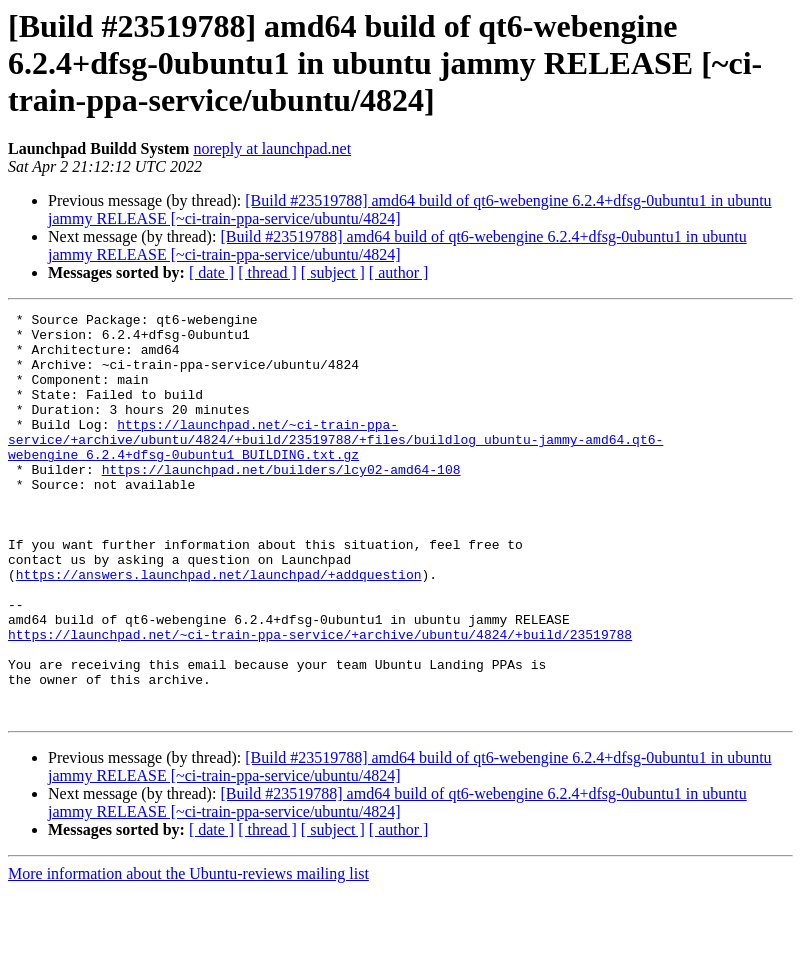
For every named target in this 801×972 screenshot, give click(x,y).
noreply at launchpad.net (272, 148)
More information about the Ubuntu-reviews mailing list (188, 954)
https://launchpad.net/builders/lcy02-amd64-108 (281, 502)
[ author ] (399, 272)
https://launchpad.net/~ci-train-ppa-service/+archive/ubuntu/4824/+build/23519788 (320, 700)
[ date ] (211, 272)
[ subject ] (333, 272)
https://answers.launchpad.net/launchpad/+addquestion (219, 628)
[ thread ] (267, 272)
